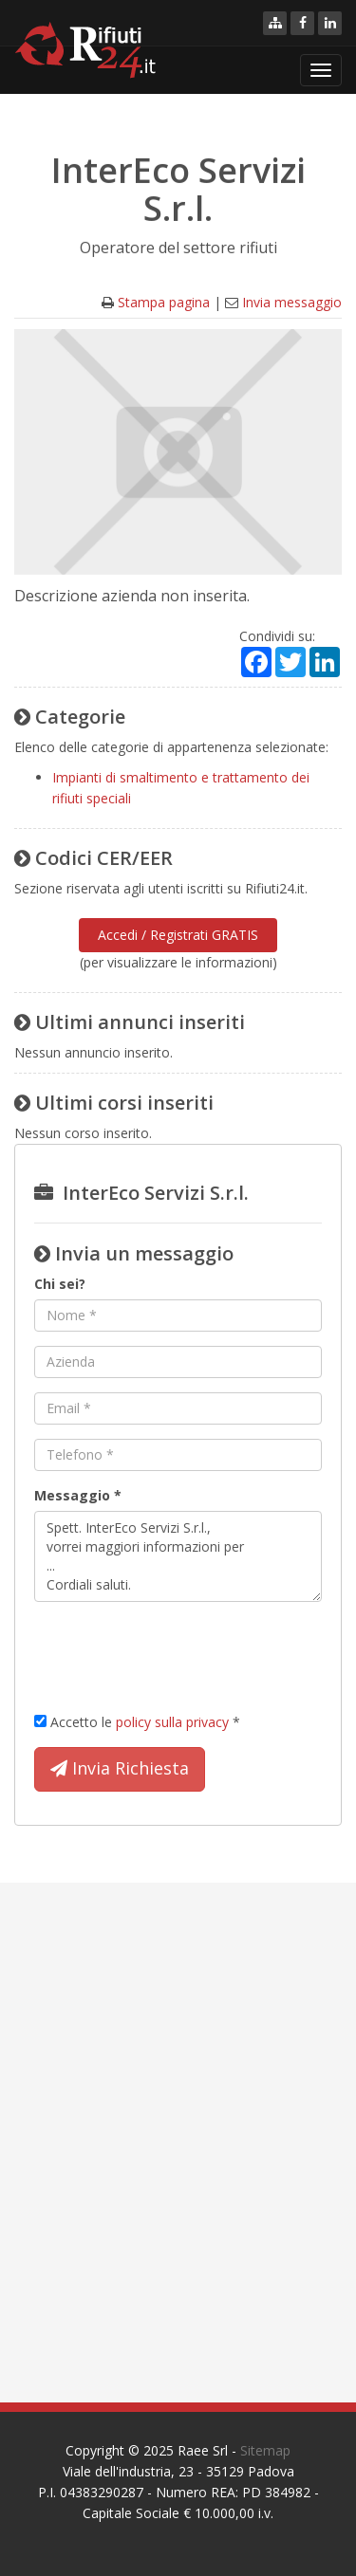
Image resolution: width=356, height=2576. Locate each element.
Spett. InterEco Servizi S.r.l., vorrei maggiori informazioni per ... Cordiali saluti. (178, 1556)
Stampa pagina (164, 302)
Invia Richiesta (119, 1769)
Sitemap (265, 2450)
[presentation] (178, 1653)
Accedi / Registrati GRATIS (178, 935)
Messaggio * (78, 1495)
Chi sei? (59, 1284)
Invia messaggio (292, 302)
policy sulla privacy (172, 1722)
